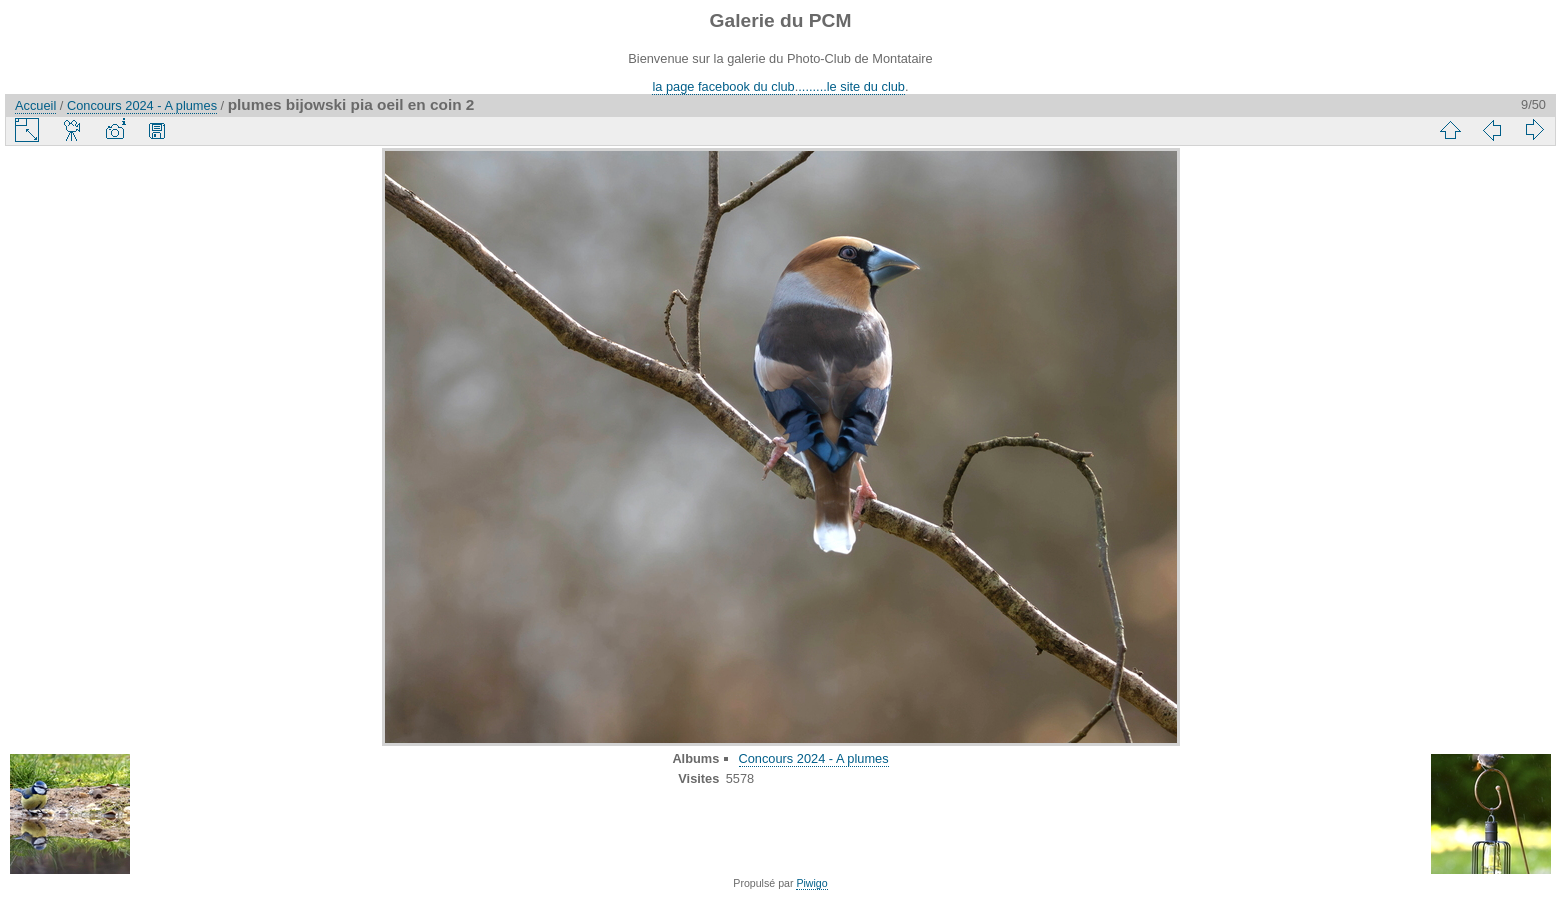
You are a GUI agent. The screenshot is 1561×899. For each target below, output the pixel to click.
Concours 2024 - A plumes (142, 105)
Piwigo (811, 883)
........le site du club (851, 86)
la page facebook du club (723, 86)
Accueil (35, 105)
